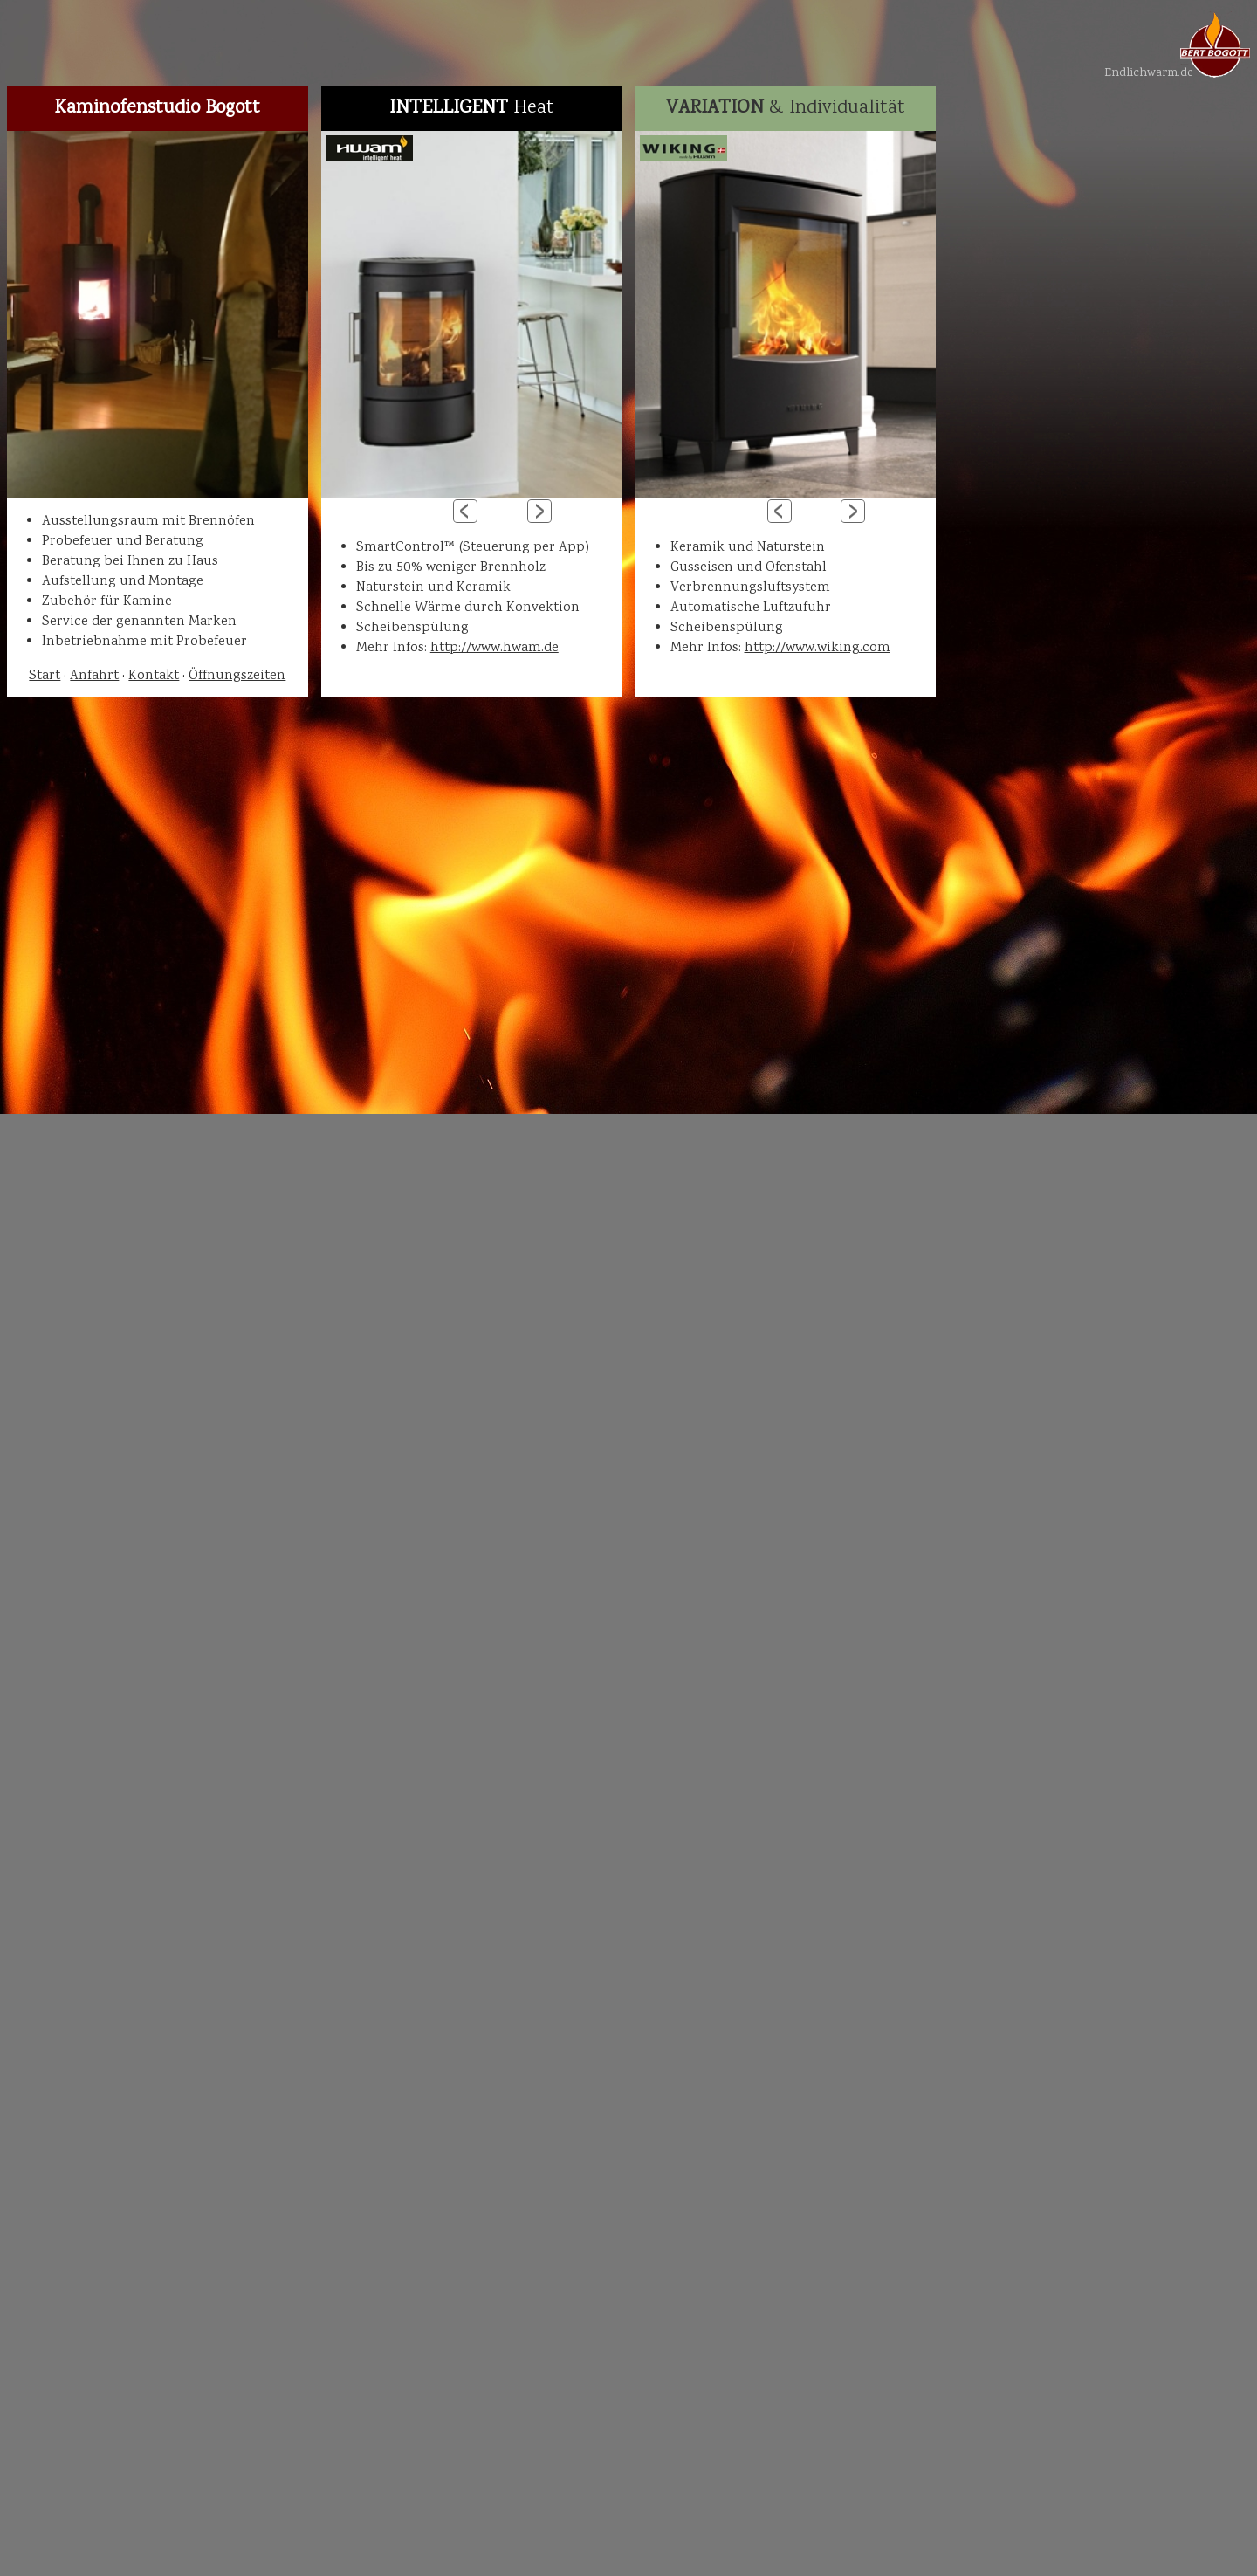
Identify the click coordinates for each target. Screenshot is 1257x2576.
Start (44, 676)
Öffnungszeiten (237, 676)
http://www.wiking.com (817, 648)
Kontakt (153, 676)
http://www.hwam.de (494, 648)
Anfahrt (94, 676)
